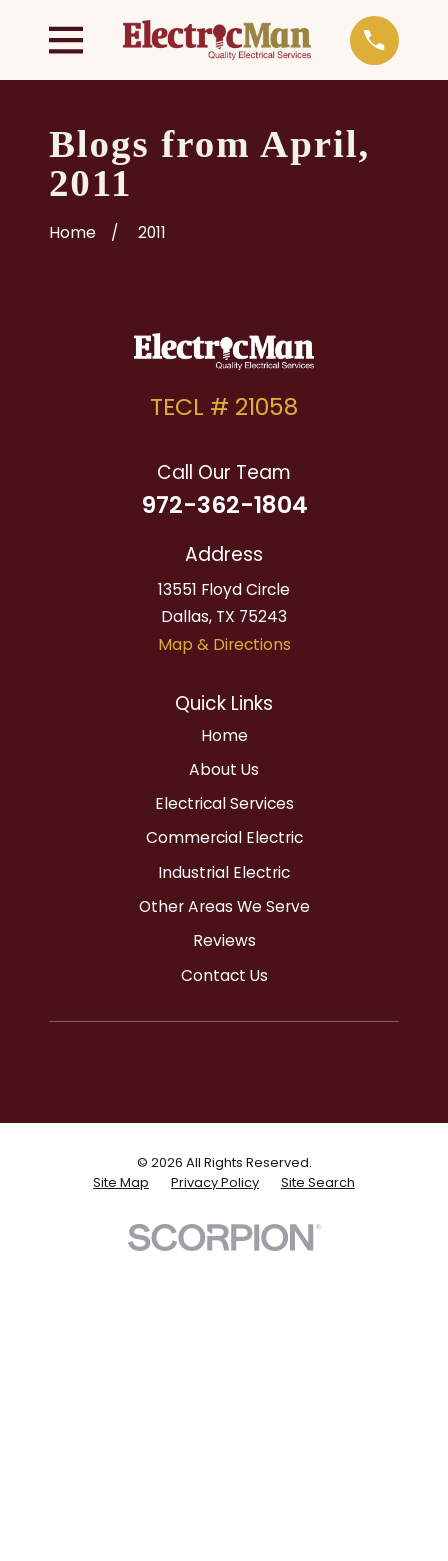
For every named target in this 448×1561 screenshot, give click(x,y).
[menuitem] (121, 1183)
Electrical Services (224, 803)
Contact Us (224, 975)
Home (224, 735)
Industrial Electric (224, 872)
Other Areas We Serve (224, 906)
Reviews (224, 940)
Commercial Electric (224, 837)
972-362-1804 (224, 504)
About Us (224, 769)
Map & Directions (224, 644)
